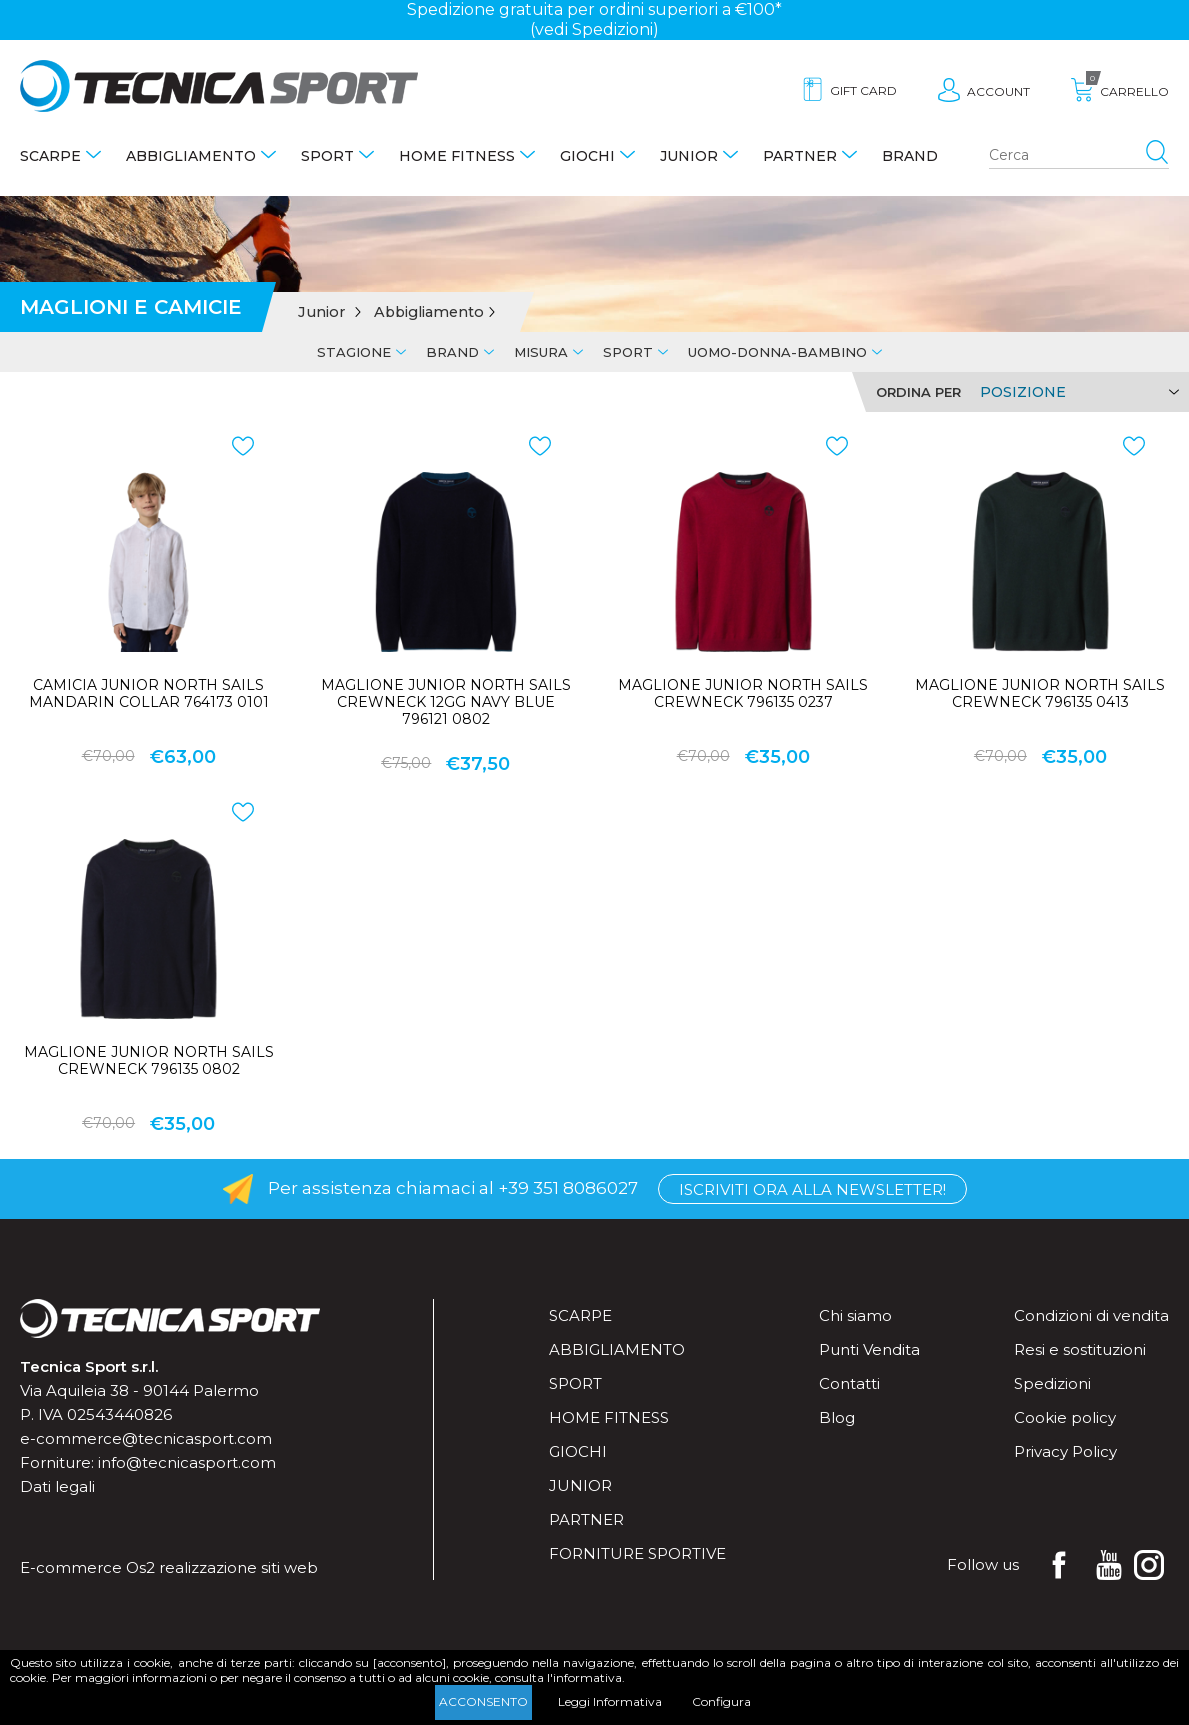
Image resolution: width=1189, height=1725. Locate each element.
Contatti (849, 1383)
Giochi (587, 156)
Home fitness (457, 156)
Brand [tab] (452, 352)
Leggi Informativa (610, 1701)
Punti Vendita (869, 1349)
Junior (689, 156)
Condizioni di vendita (1091, 1315)
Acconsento (483, 1701)
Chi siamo (855, 1315)
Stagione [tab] (354, 352)
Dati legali (57, 1486)
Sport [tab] (628, 352)
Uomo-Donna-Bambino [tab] (777, 352)
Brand (910, 156)
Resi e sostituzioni (1080, 1349)
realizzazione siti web (238, 1567)
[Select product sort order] (1076, 392)
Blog (837, 1417)
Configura (721, 1701)
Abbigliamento (191, 156)
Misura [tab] (541, 352)
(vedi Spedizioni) (594, 29)
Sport (327, 156)
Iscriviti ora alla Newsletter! (812, 1189)
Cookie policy (1065, 1417)
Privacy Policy (1065, 1451)
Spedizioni (1052, 1383)
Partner (800, 156)
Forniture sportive (637, 1553)
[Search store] (1079, 156)
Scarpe (50, 156)
